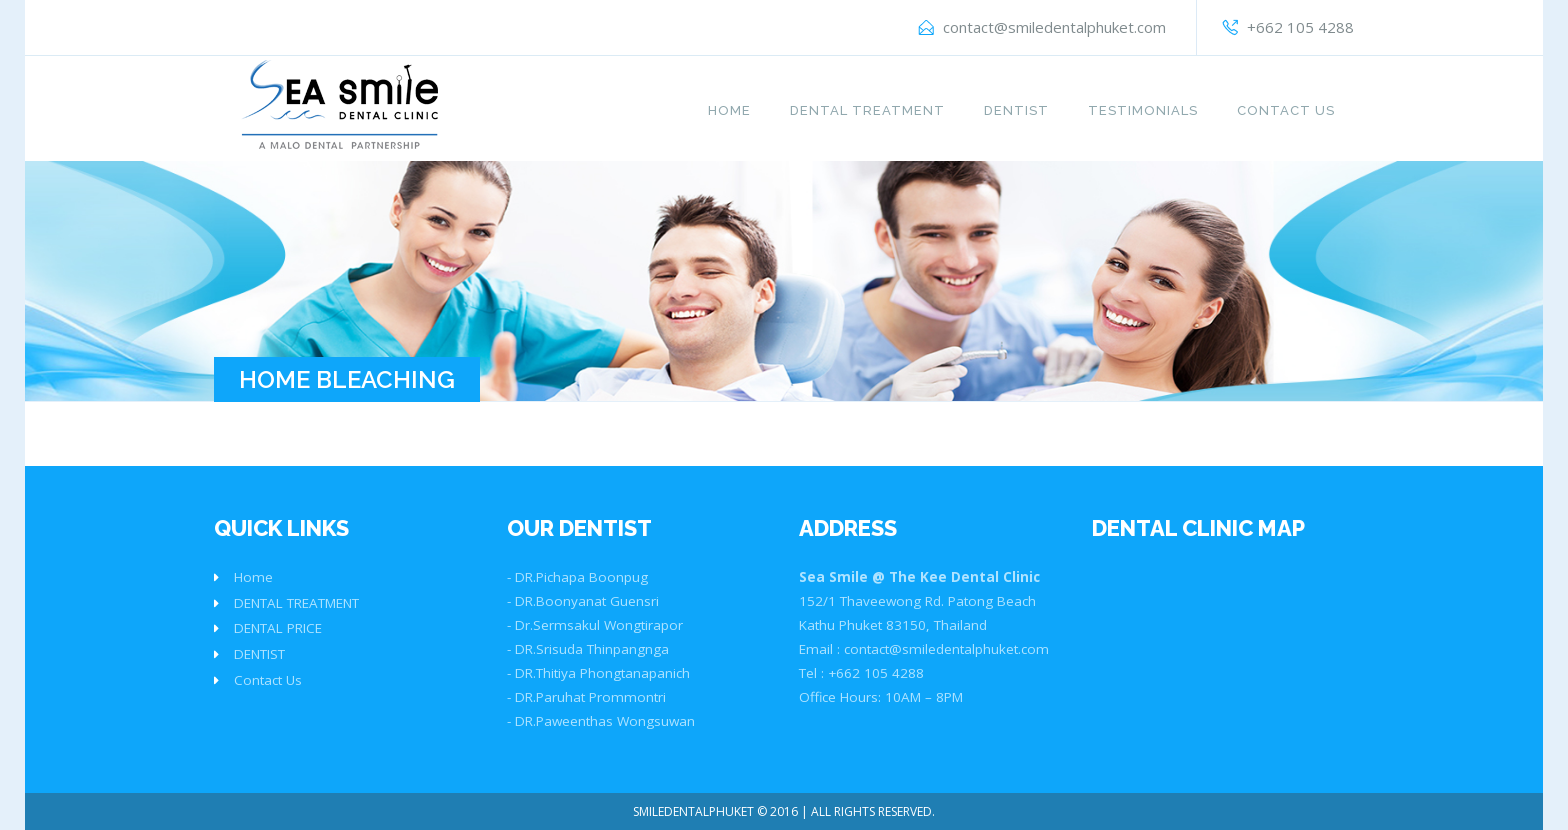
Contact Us (1286, 110)
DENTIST (1016, 110)
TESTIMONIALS (1143, 110)
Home (729, 110)
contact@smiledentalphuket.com (1054, 27)
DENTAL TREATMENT (867, 110)
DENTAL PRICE (278, 628)
